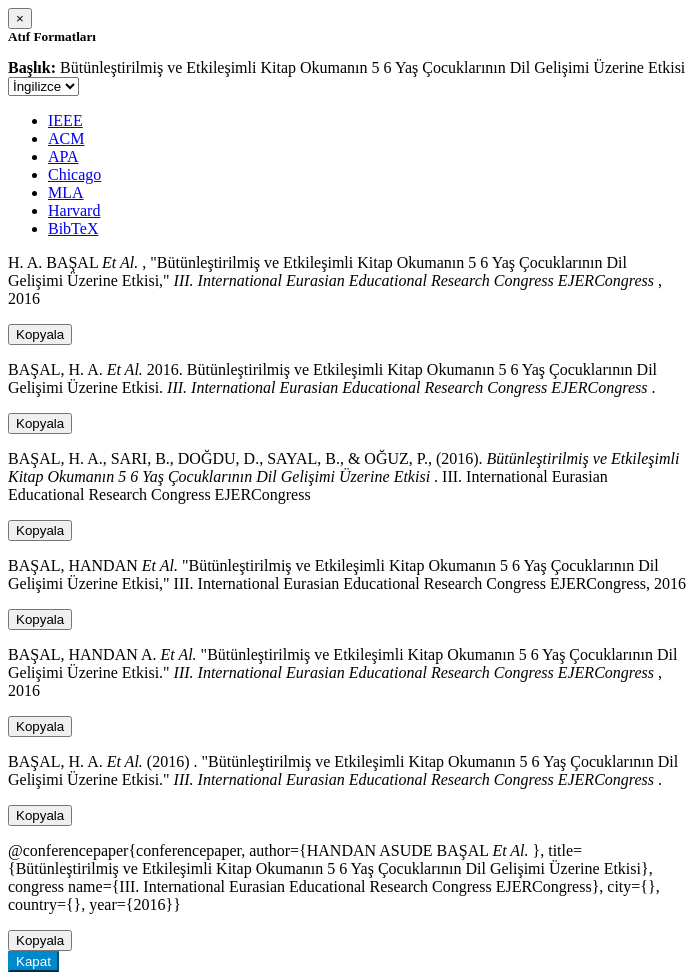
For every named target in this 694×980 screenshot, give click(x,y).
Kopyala (40, 334)
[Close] (20, 18)
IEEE (65, 120)
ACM (66, 138)
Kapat (33, 961)
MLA (66, 192)
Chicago (74, 174)
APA (63, 156)
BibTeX (73, 228)
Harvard (74, 210)
